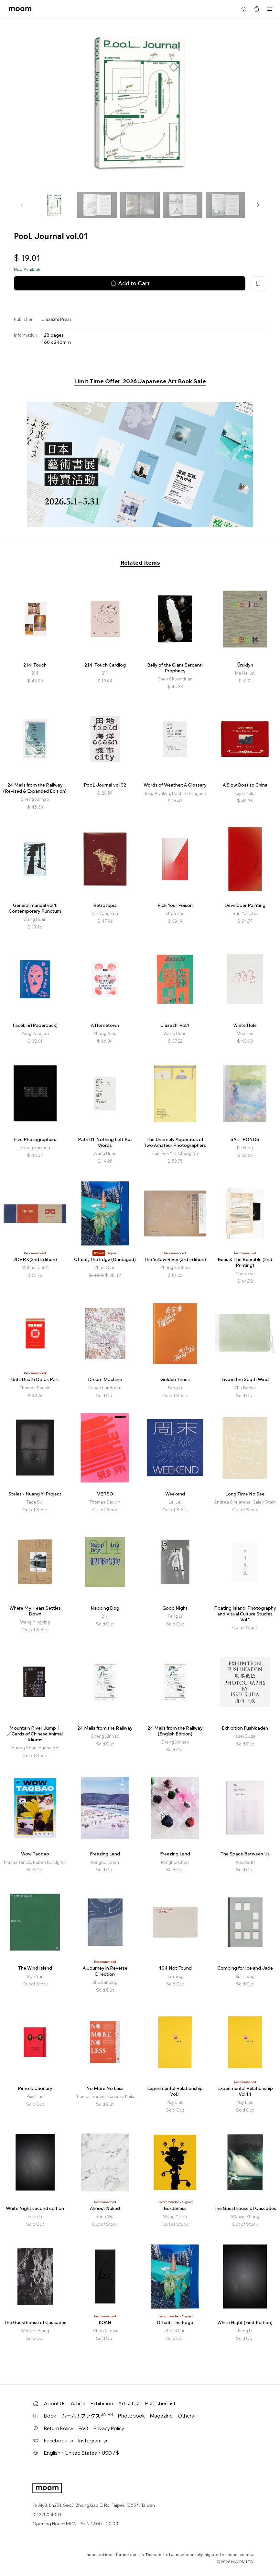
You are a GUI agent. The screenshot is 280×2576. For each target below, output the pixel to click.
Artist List (129, 2403)
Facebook (58, 2441)
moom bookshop (20, 9)
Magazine (161, 2416)
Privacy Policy (108, 2428)
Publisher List (160, 2403)
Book (50, 2416)
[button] (258, 205)
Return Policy (58, 2428)
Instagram (92, 2441)
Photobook (131, 2416)
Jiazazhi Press (57, 319)
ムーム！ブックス (87, 2415)
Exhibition (102, 2403)
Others (186, 2416)
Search (244, 9)
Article (78, 2403)
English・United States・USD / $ (81, 2453)
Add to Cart (130, 283)
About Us (55, 2403)
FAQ (83, 2428)
